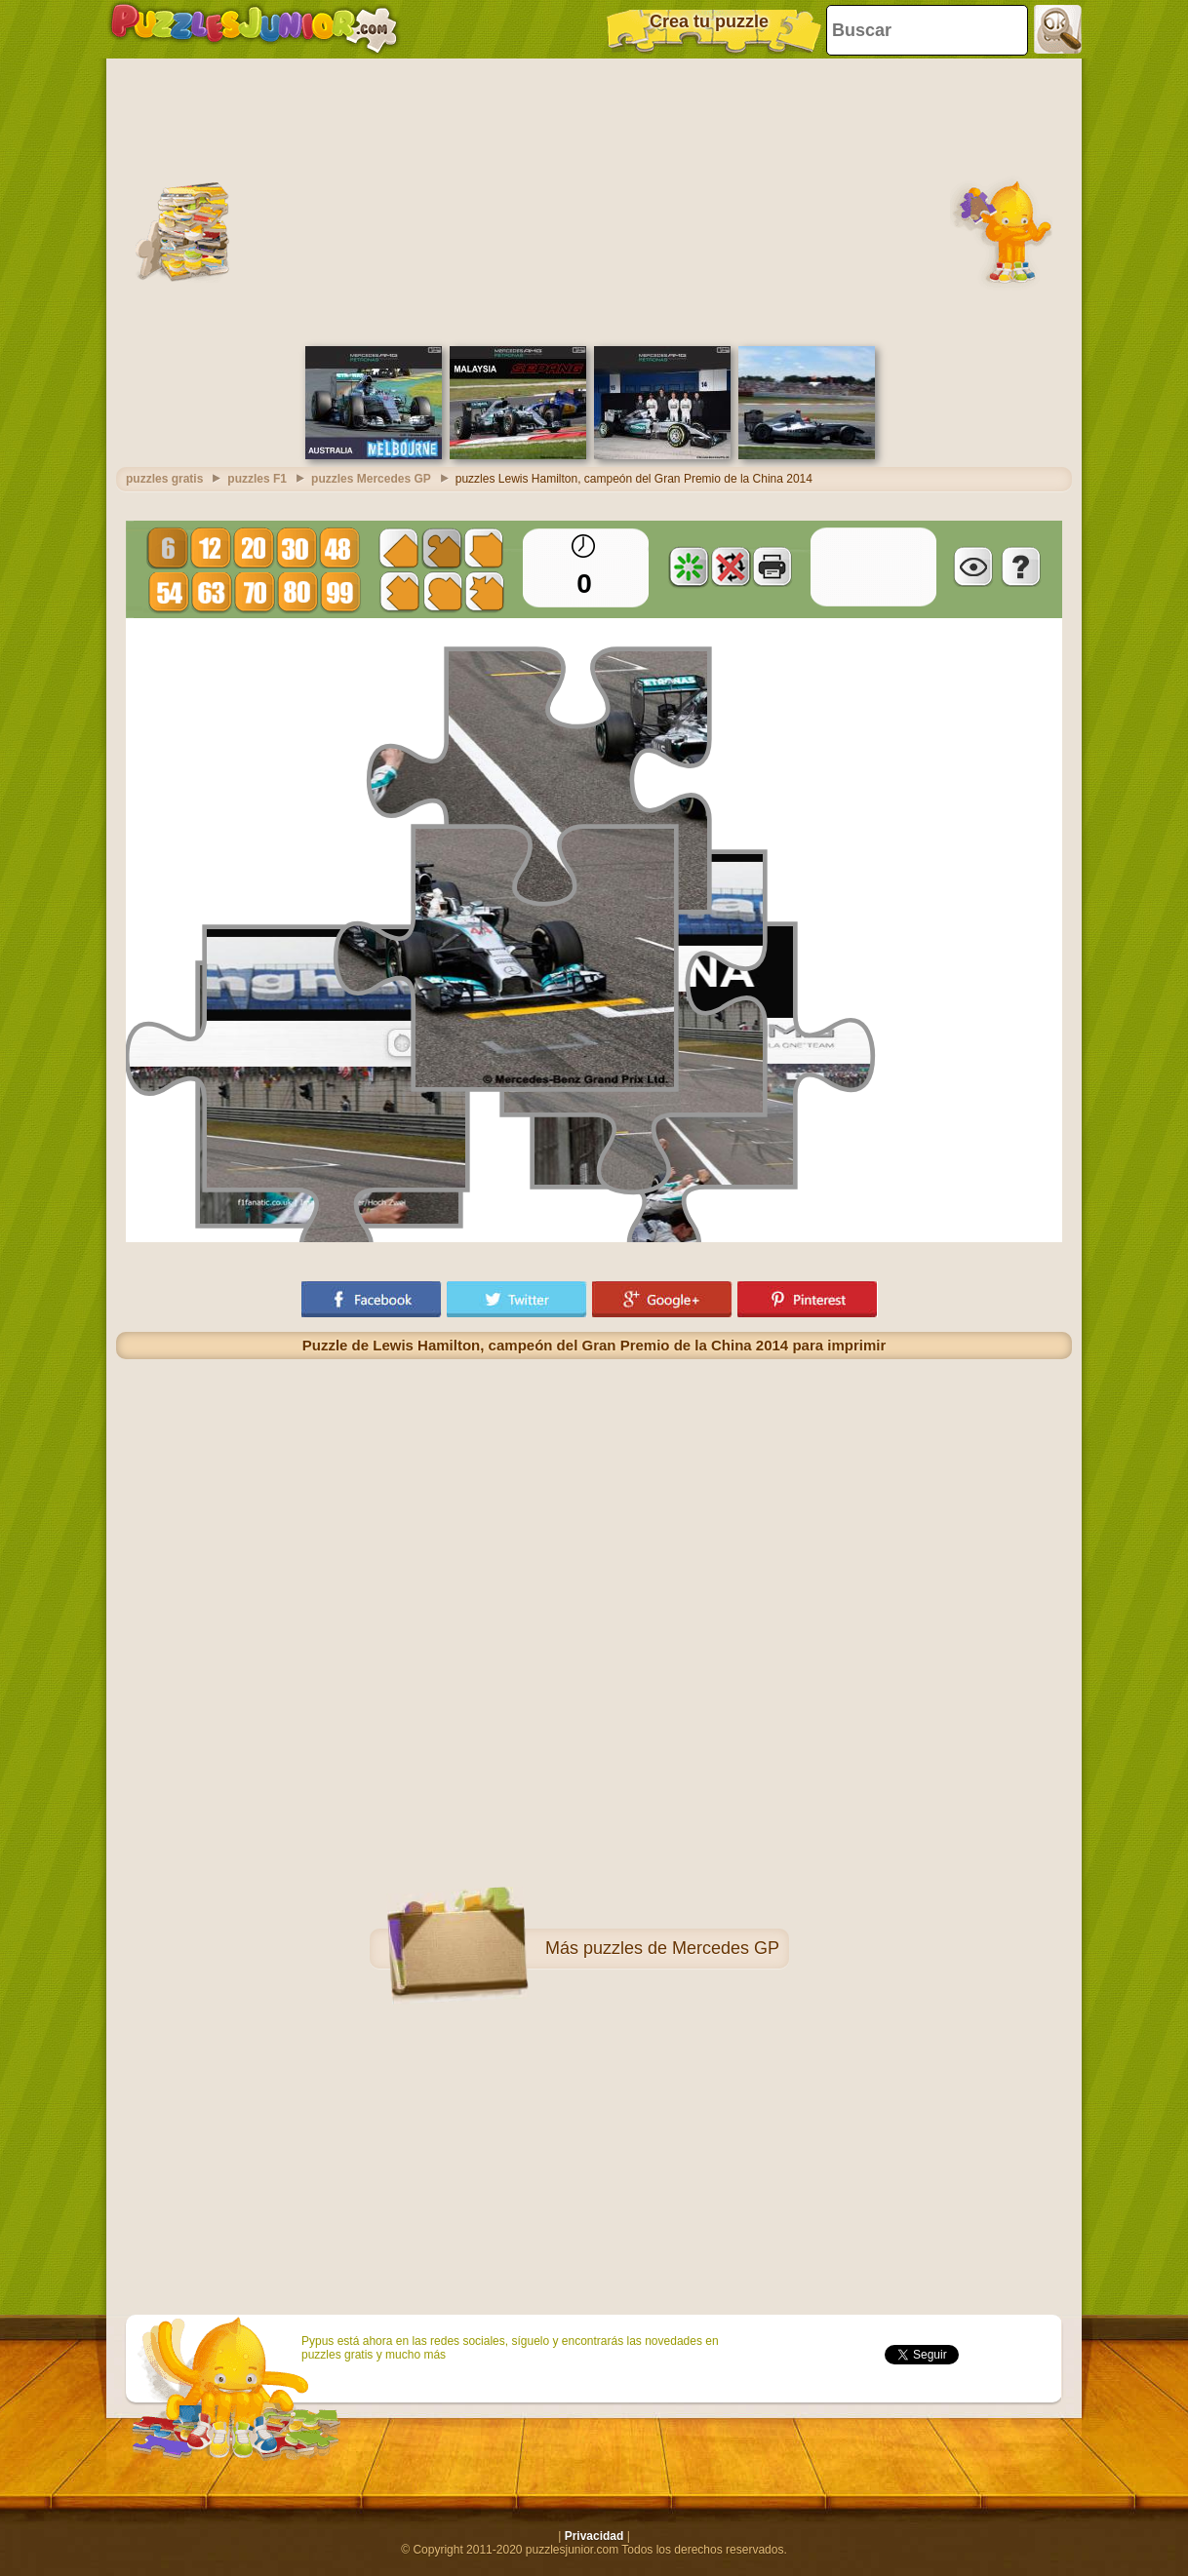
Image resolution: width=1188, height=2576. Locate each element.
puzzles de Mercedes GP (681, 1948)
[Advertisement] (594, 199)
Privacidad (594, 2536)
